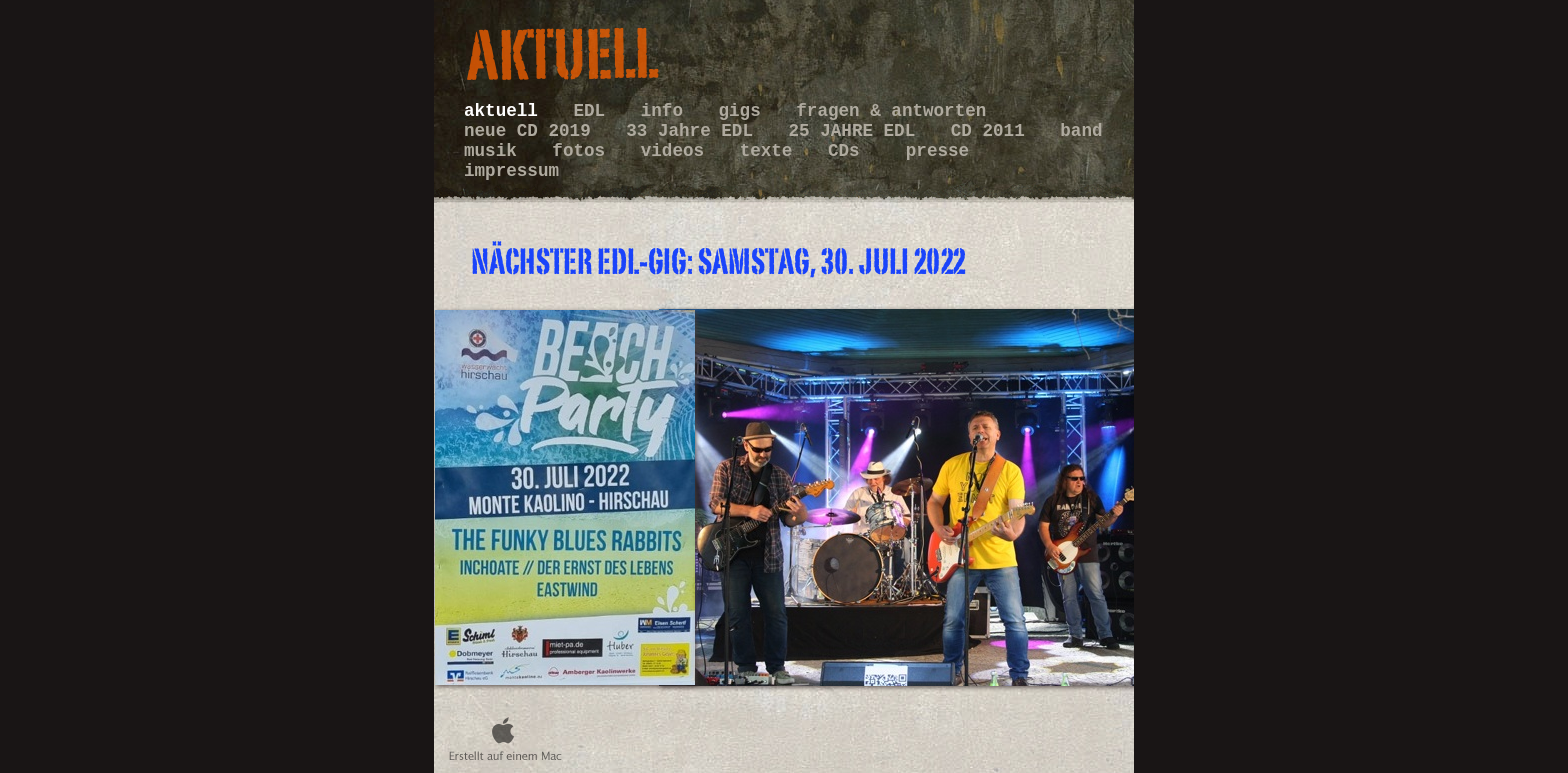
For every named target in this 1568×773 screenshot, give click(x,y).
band (1081, 131)
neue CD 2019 (532, 131)
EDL (594, 111)
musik (495, 151)
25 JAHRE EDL (857, 131)
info (667, 111)
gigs (745, 111)
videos (678, 151)
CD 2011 (993, 131)
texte (771, 151)
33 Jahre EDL (694, 131)
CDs (854, 151)
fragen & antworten (891, 111)
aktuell (506, 111)
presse (937, 151)
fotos (583, 151)
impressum (511, 171)
